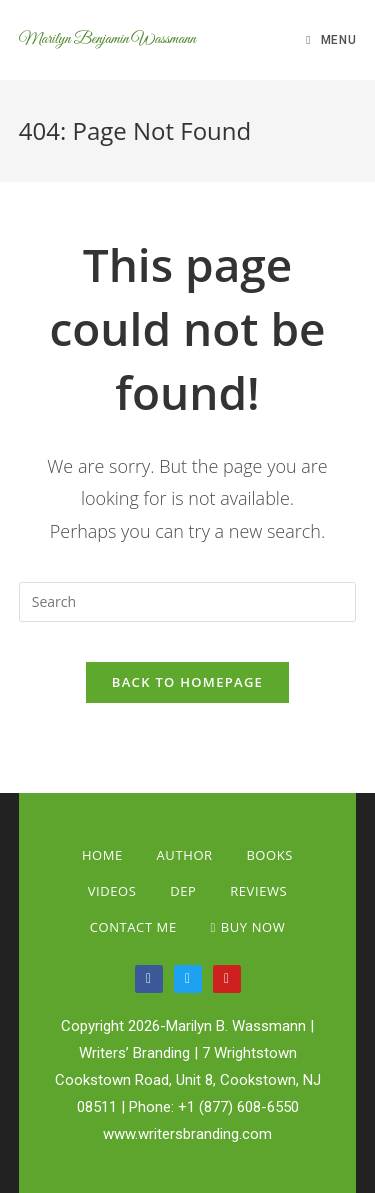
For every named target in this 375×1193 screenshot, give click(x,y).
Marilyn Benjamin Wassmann (107, 39)
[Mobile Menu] (331, 40)
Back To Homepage (187, 682)
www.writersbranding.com (187, 1134)
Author (185, 855)
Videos (112, 891)
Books (269, 855)
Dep (183, 891)
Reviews (258, 891)
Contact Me (133, 927)
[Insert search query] (188, 602)
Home (102, 855)
